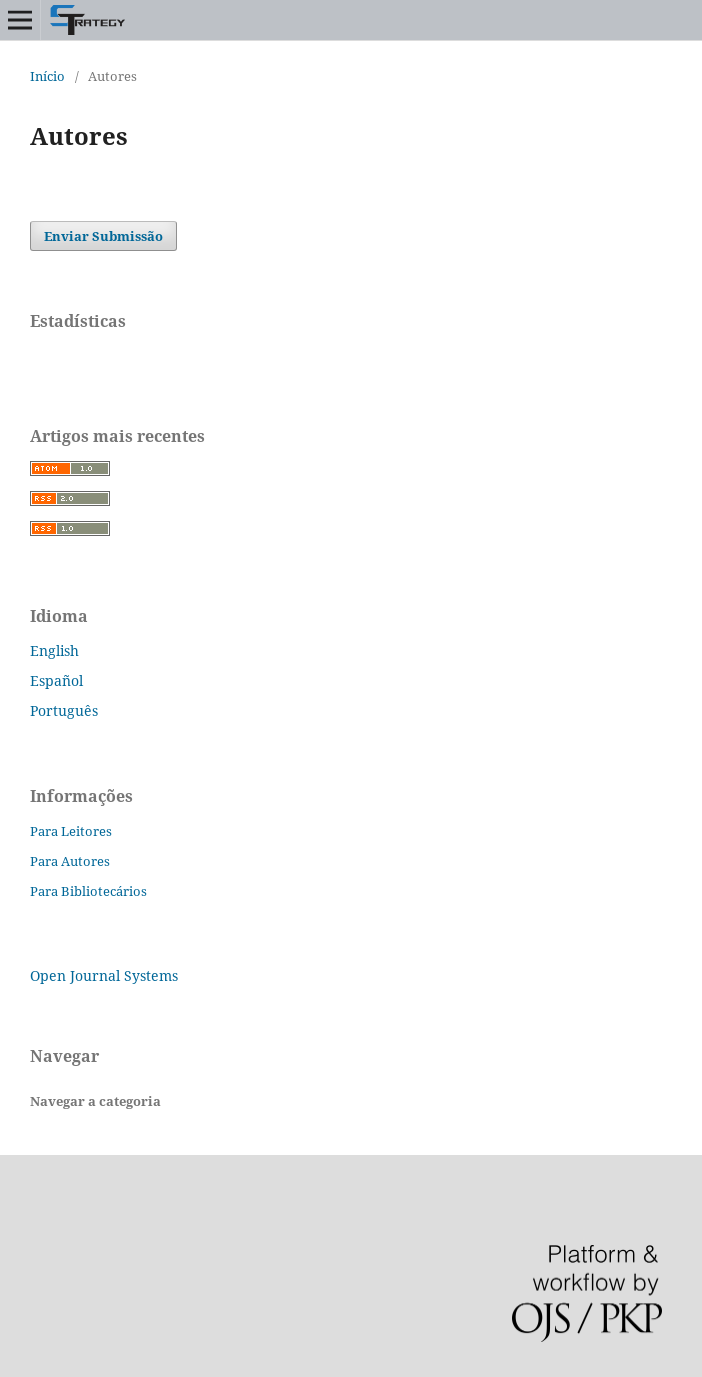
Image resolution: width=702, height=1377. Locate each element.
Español (56, 680)
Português (64, 710)
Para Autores (70, 861)
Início (47, 76)
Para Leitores (71, 831)
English (54, 650)
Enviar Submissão (103, 236)
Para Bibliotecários (88, 891)
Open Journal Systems (104, 975)
